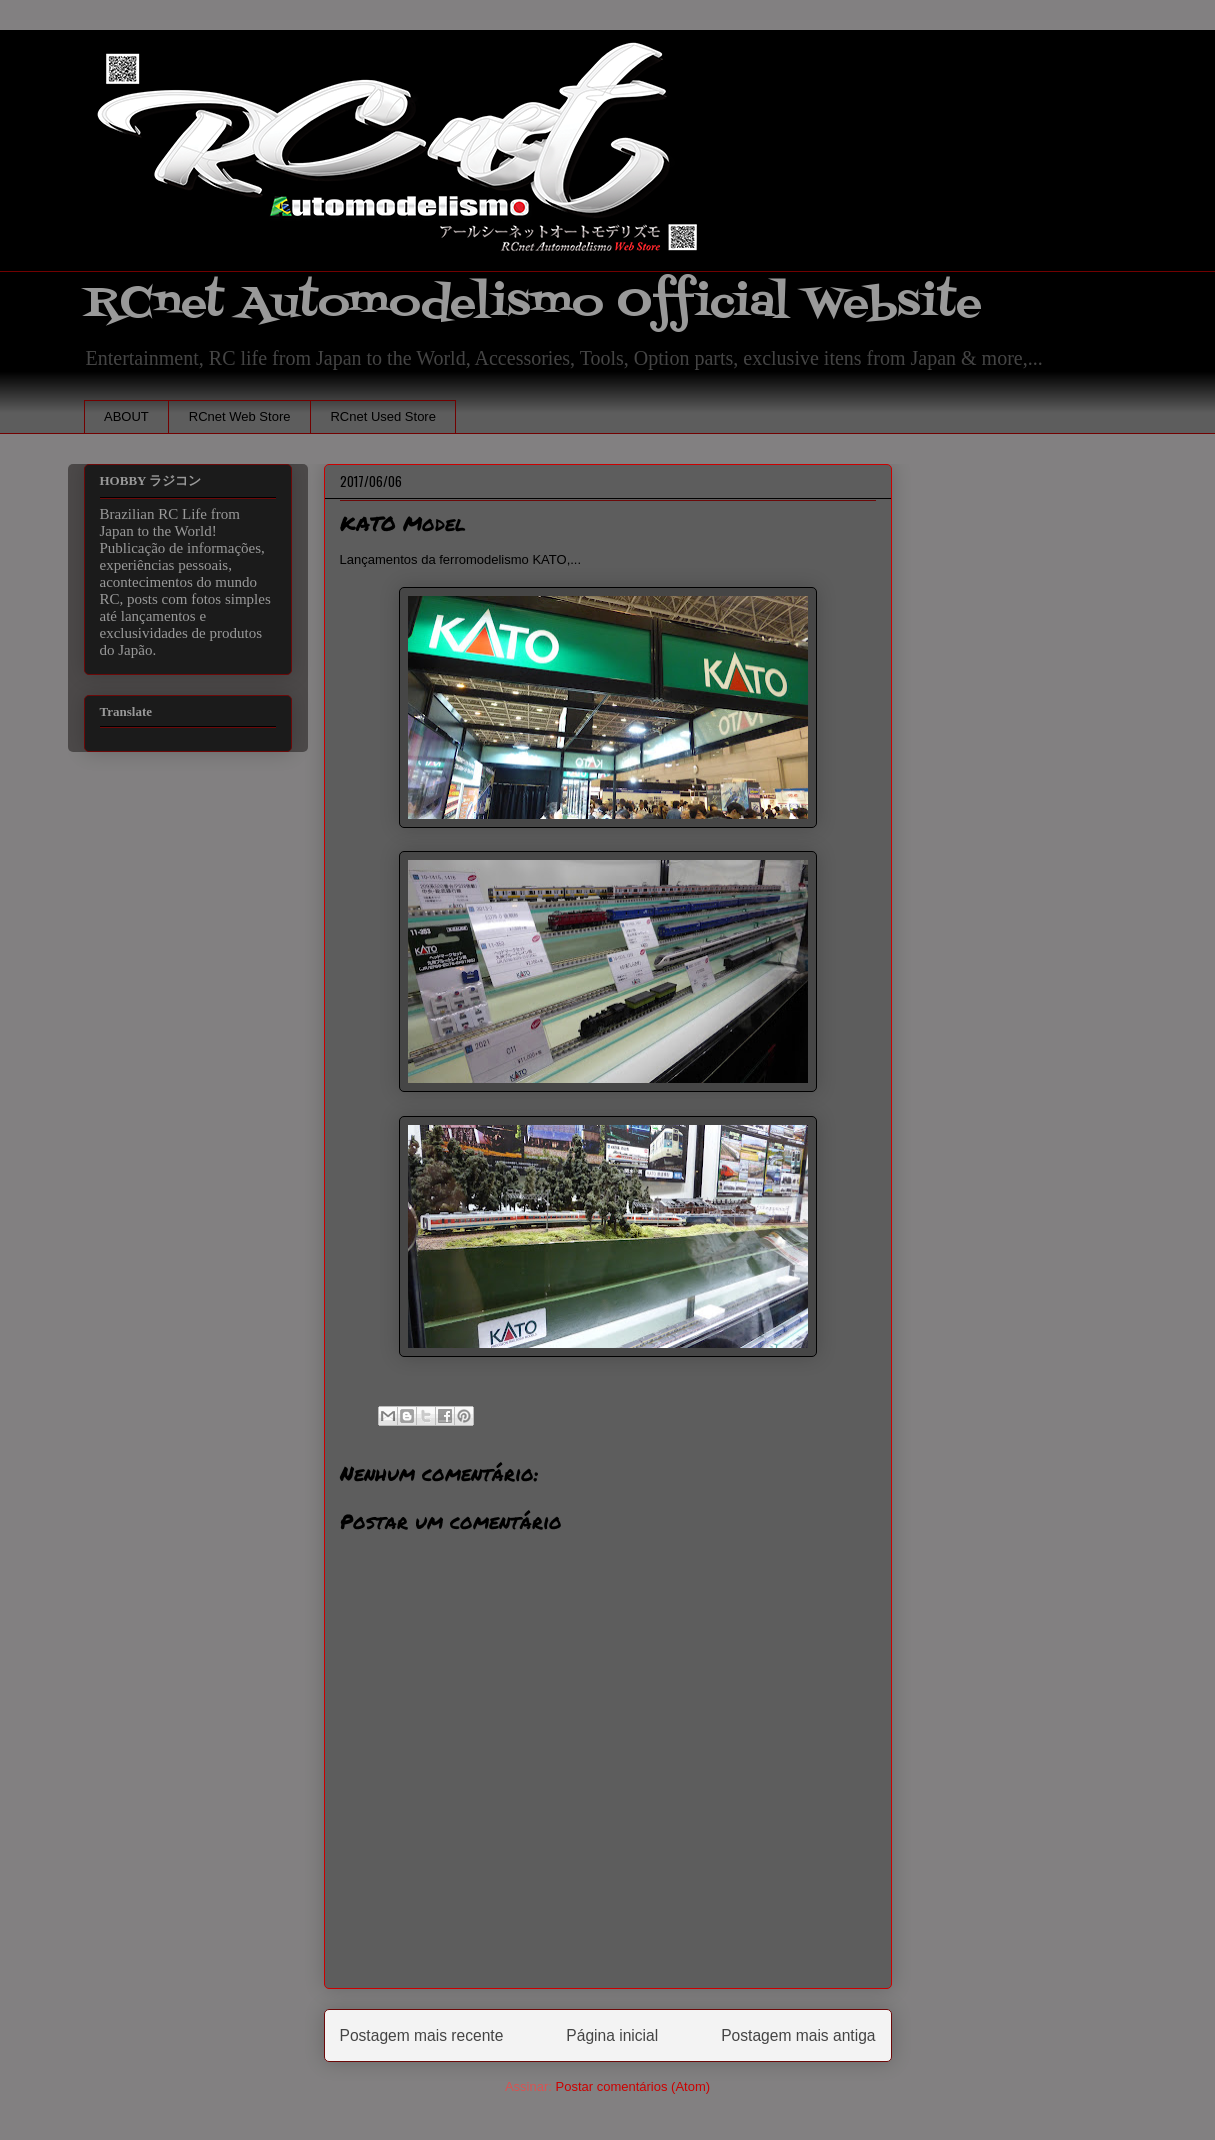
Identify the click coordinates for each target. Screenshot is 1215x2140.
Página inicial (612, 2035)
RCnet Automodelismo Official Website (533, 303)
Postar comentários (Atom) (632, 2086)
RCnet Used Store (383, 416)
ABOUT (126, 416)
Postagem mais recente (422, 2035)
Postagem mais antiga (798, 2035)
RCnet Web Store (240, 416)
